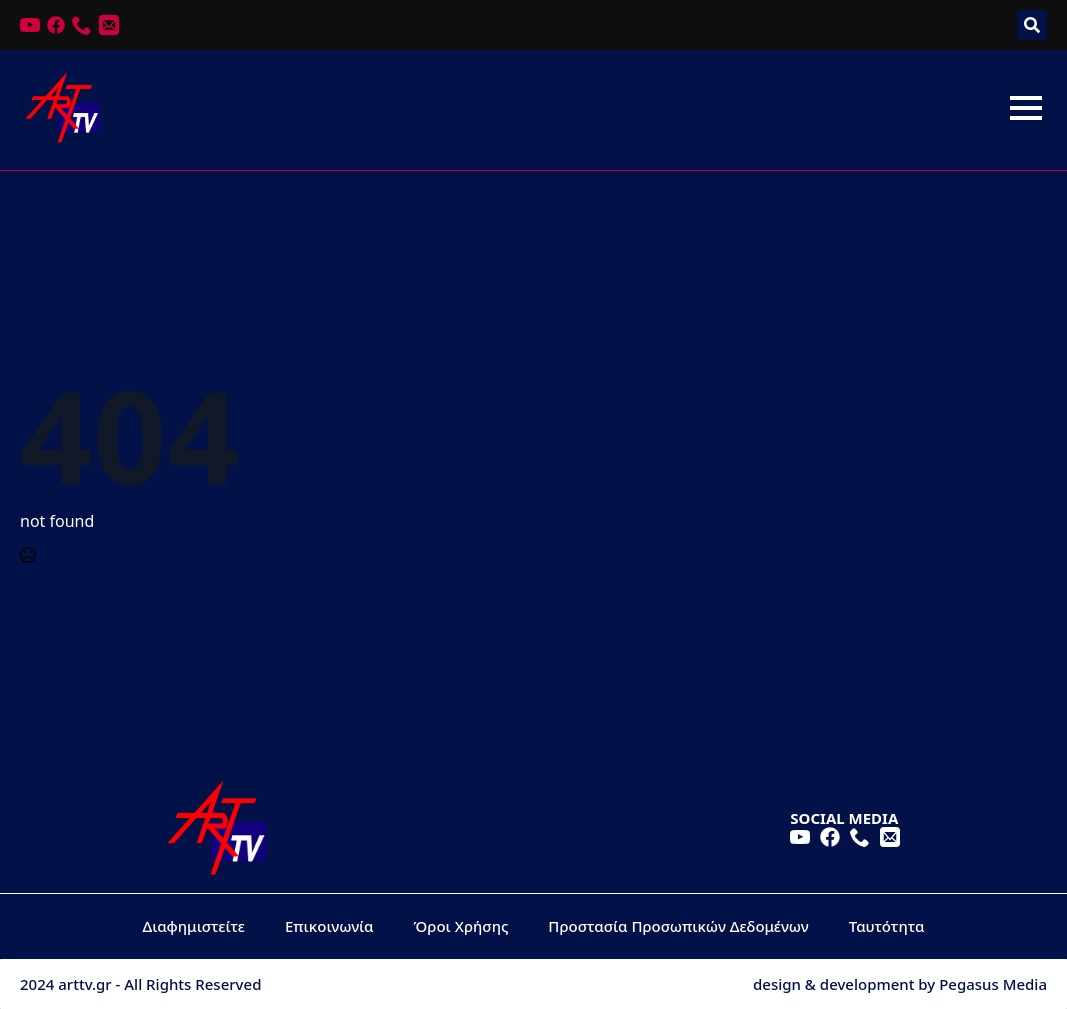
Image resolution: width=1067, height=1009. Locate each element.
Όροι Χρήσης (461, 926)
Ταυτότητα (887, 926)
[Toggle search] (1032, 25)
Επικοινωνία (329, 926)
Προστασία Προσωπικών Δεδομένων (678, 926)
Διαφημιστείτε (194, 926)
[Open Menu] (1026, 108)
